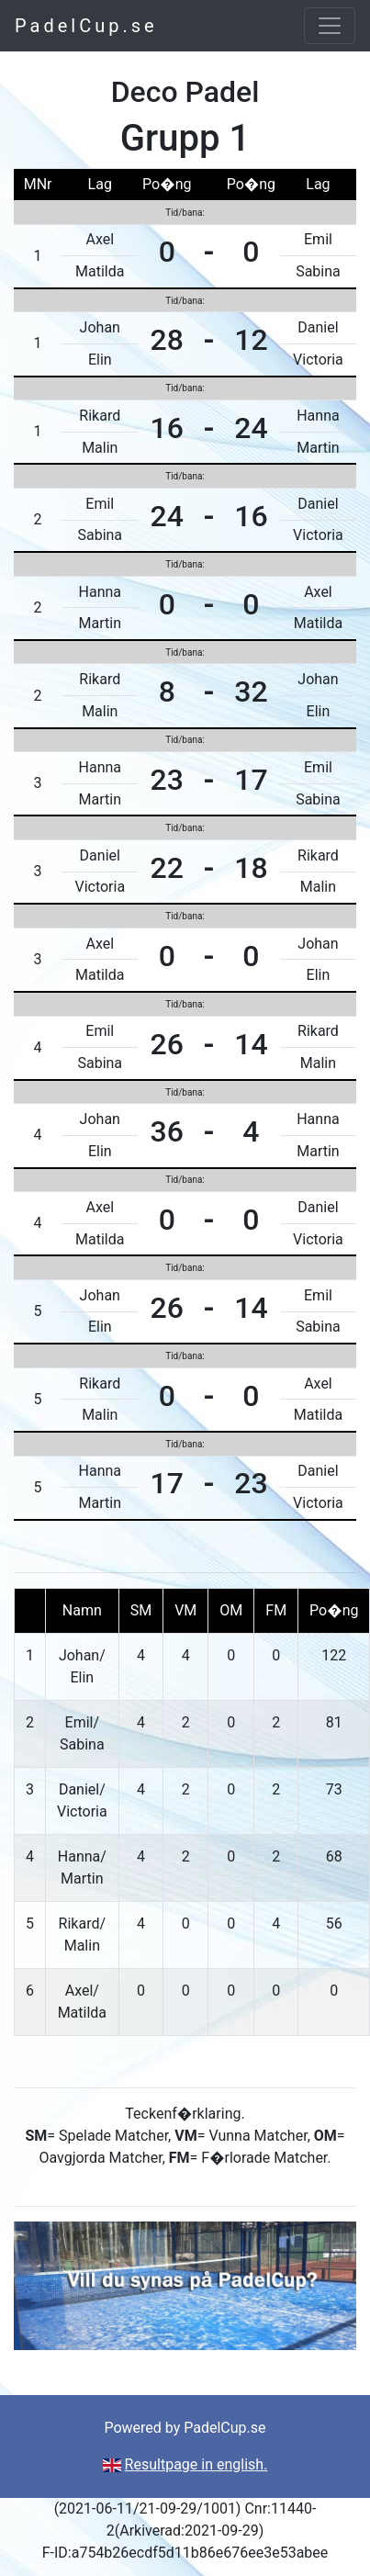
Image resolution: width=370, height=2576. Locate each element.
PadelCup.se (86, 26)
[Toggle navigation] (329, 25)
